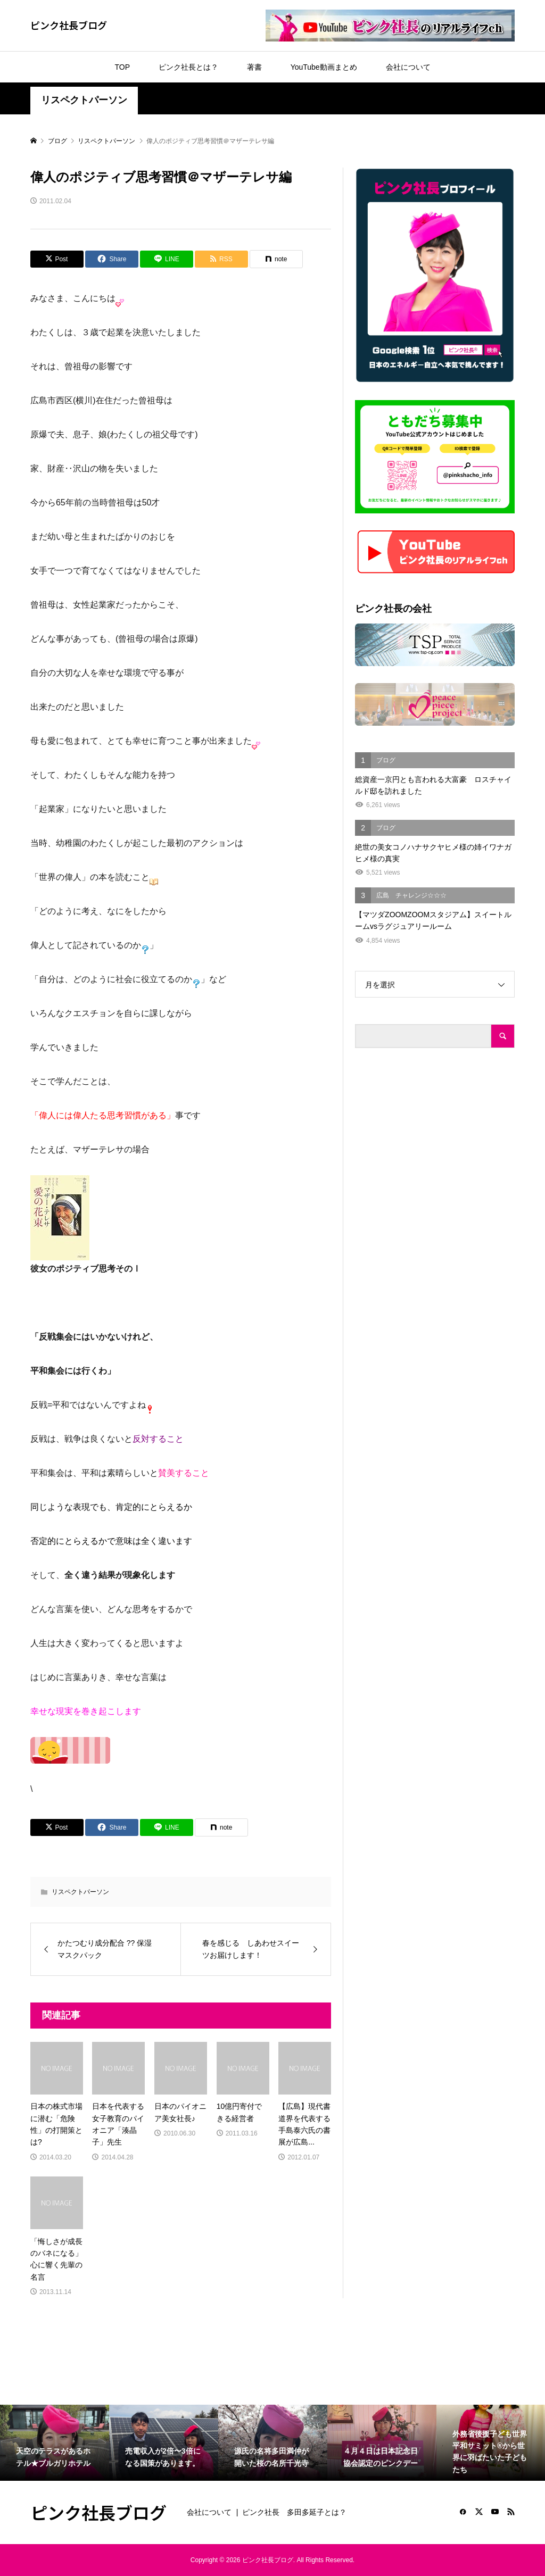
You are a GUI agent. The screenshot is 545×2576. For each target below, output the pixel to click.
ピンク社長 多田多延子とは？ (294, 2512)
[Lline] (166, 259)
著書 (254, 67)
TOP (122, 67)
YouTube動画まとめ (324, 67)
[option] (54, 2443)
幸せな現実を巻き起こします (85, 1711)
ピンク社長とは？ (188, 67)
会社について (408, 67)
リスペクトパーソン (84, 100)
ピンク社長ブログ (68, 25)
